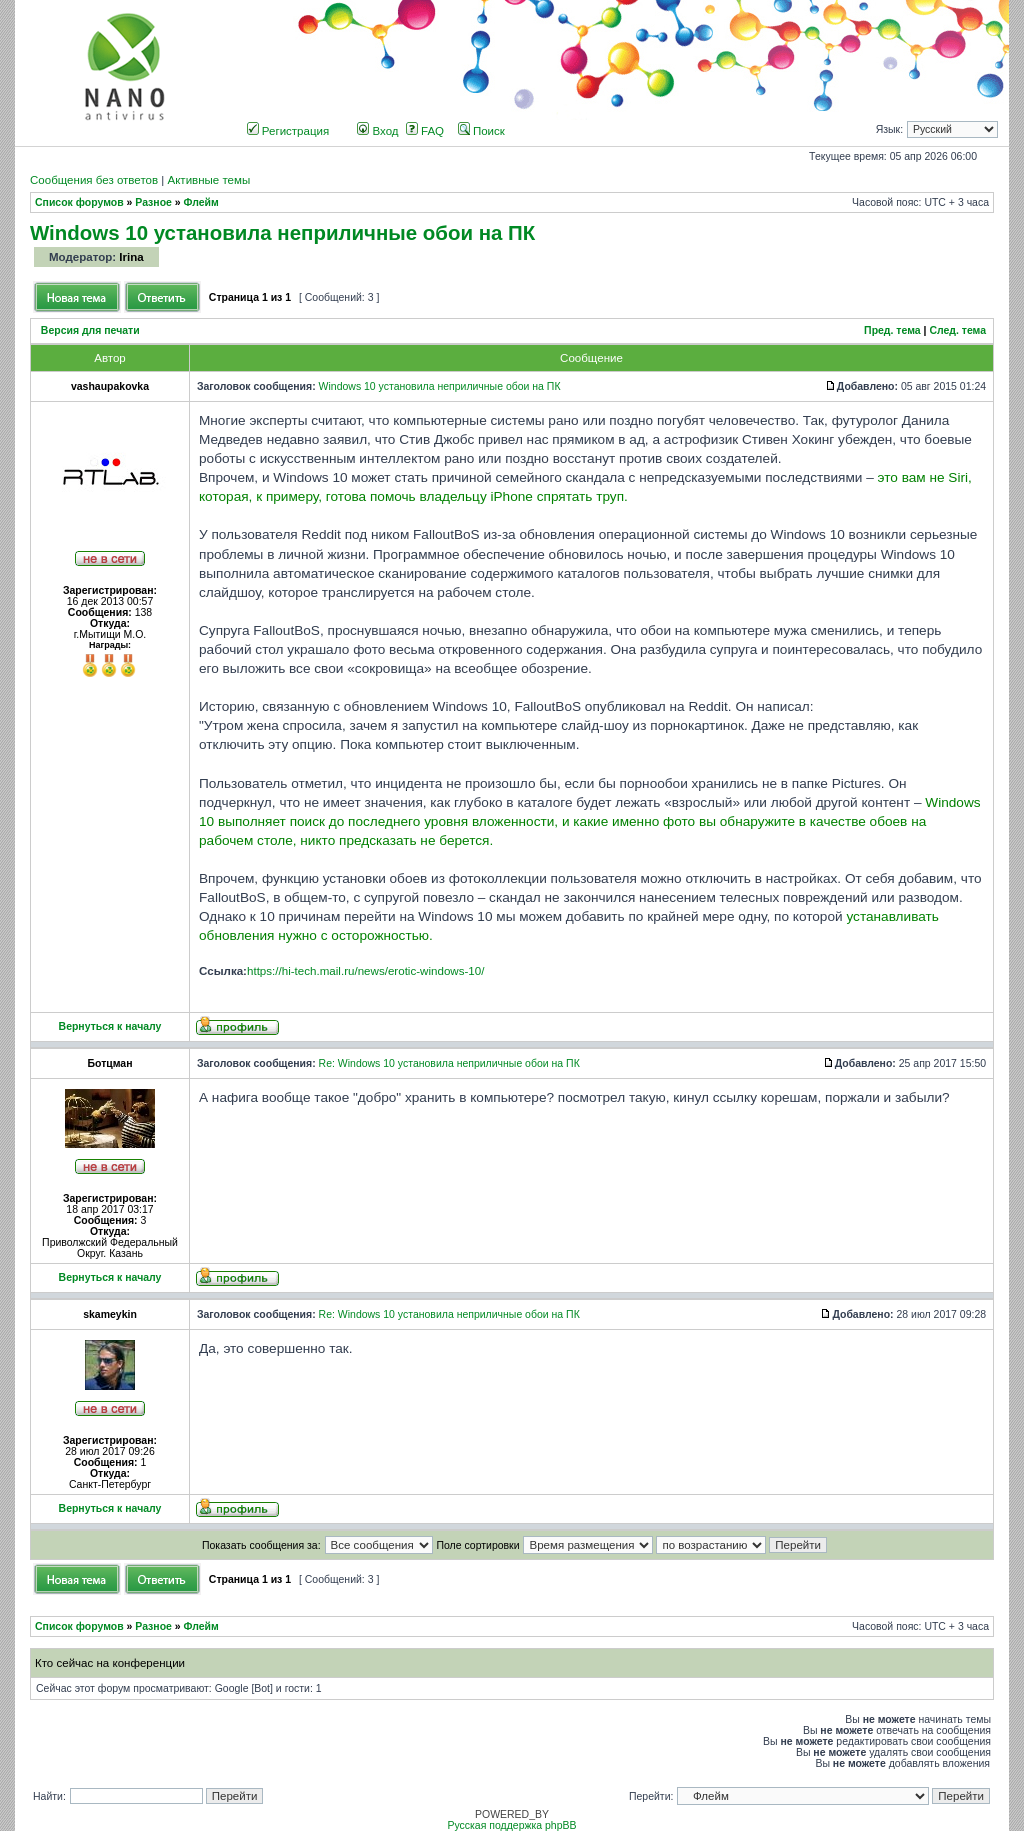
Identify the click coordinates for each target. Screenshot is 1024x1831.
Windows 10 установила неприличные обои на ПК (282, 232)
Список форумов (79, 202)
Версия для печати (90, 330)
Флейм (201, 202)
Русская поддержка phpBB (511, 1825)
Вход (377, 131)
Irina (131, 257)
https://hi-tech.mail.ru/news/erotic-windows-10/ (365, 971)
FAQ (425, 131)
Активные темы (208, 180)
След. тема (957, 330)
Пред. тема (892, 330)
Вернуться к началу (110, 1026)
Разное (153, 202)
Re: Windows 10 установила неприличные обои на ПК (449, 1063)
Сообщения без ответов (94, 180)
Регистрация (288, 131)
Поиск (481, 131)
